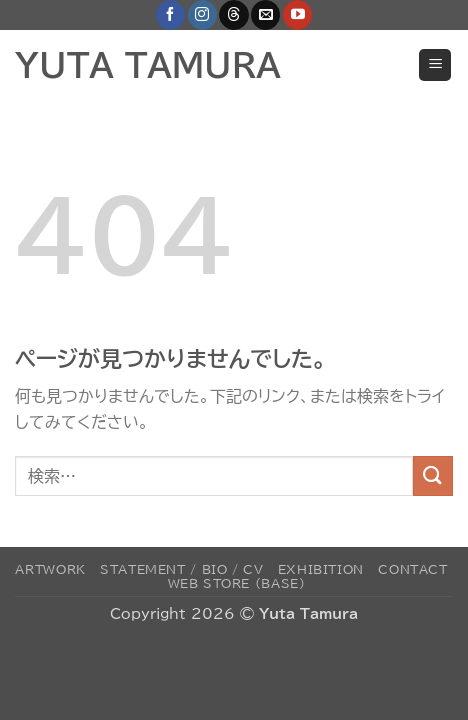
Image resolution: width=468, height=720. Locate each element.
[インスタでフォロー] (202, 15)
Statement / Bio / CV (181, 569)
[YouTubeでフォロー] (297, 15)
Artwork (50, 569)
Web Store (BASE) (237, 583)
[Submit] (433, 475)
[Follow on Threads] (233, 15)
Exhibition (321, 569)
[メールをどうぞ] (265, 15)
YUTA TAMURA (148, 65)
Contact (412, 569)
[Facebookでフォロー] (170, 15)
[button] (435, 65)
